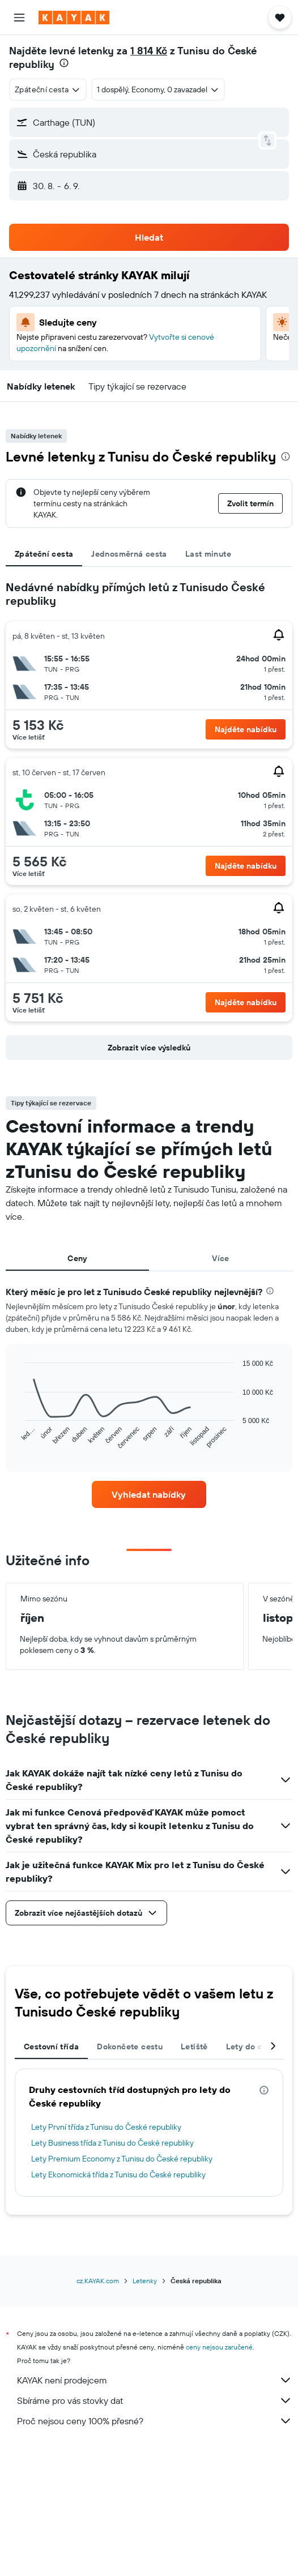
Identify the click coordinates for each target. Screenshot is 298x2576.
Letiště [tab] (194, 2046)
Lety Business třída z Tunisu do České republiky (112, 2143)
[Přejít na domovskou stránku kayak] (74, 17)
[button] (19, 17)
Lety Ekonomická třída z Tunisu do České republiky (118, 2174)
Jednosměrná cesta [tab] (129, 554)
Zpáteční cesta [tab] (44, 554)
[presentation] (64, 63)
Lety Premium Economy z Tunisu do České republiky (121, 2159)
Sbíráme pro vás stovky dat (154, 2400)
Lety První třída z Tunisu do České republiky (106, 2127)
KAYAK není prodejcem (154, 2380)
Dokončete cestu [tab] (130, 2046)
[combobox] (48, 89)
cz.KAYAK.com (97, 2280)
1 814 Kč (148, 50)
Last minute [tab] (208, 554)
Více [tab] (220, 1258)
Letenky (145, 2280)
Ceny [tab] (77, 1258)
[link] (149, 1494)
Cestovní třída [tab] (51, 2046)
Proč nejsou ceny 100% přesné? (154, 2421)
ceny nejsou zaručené (219, 2347)
